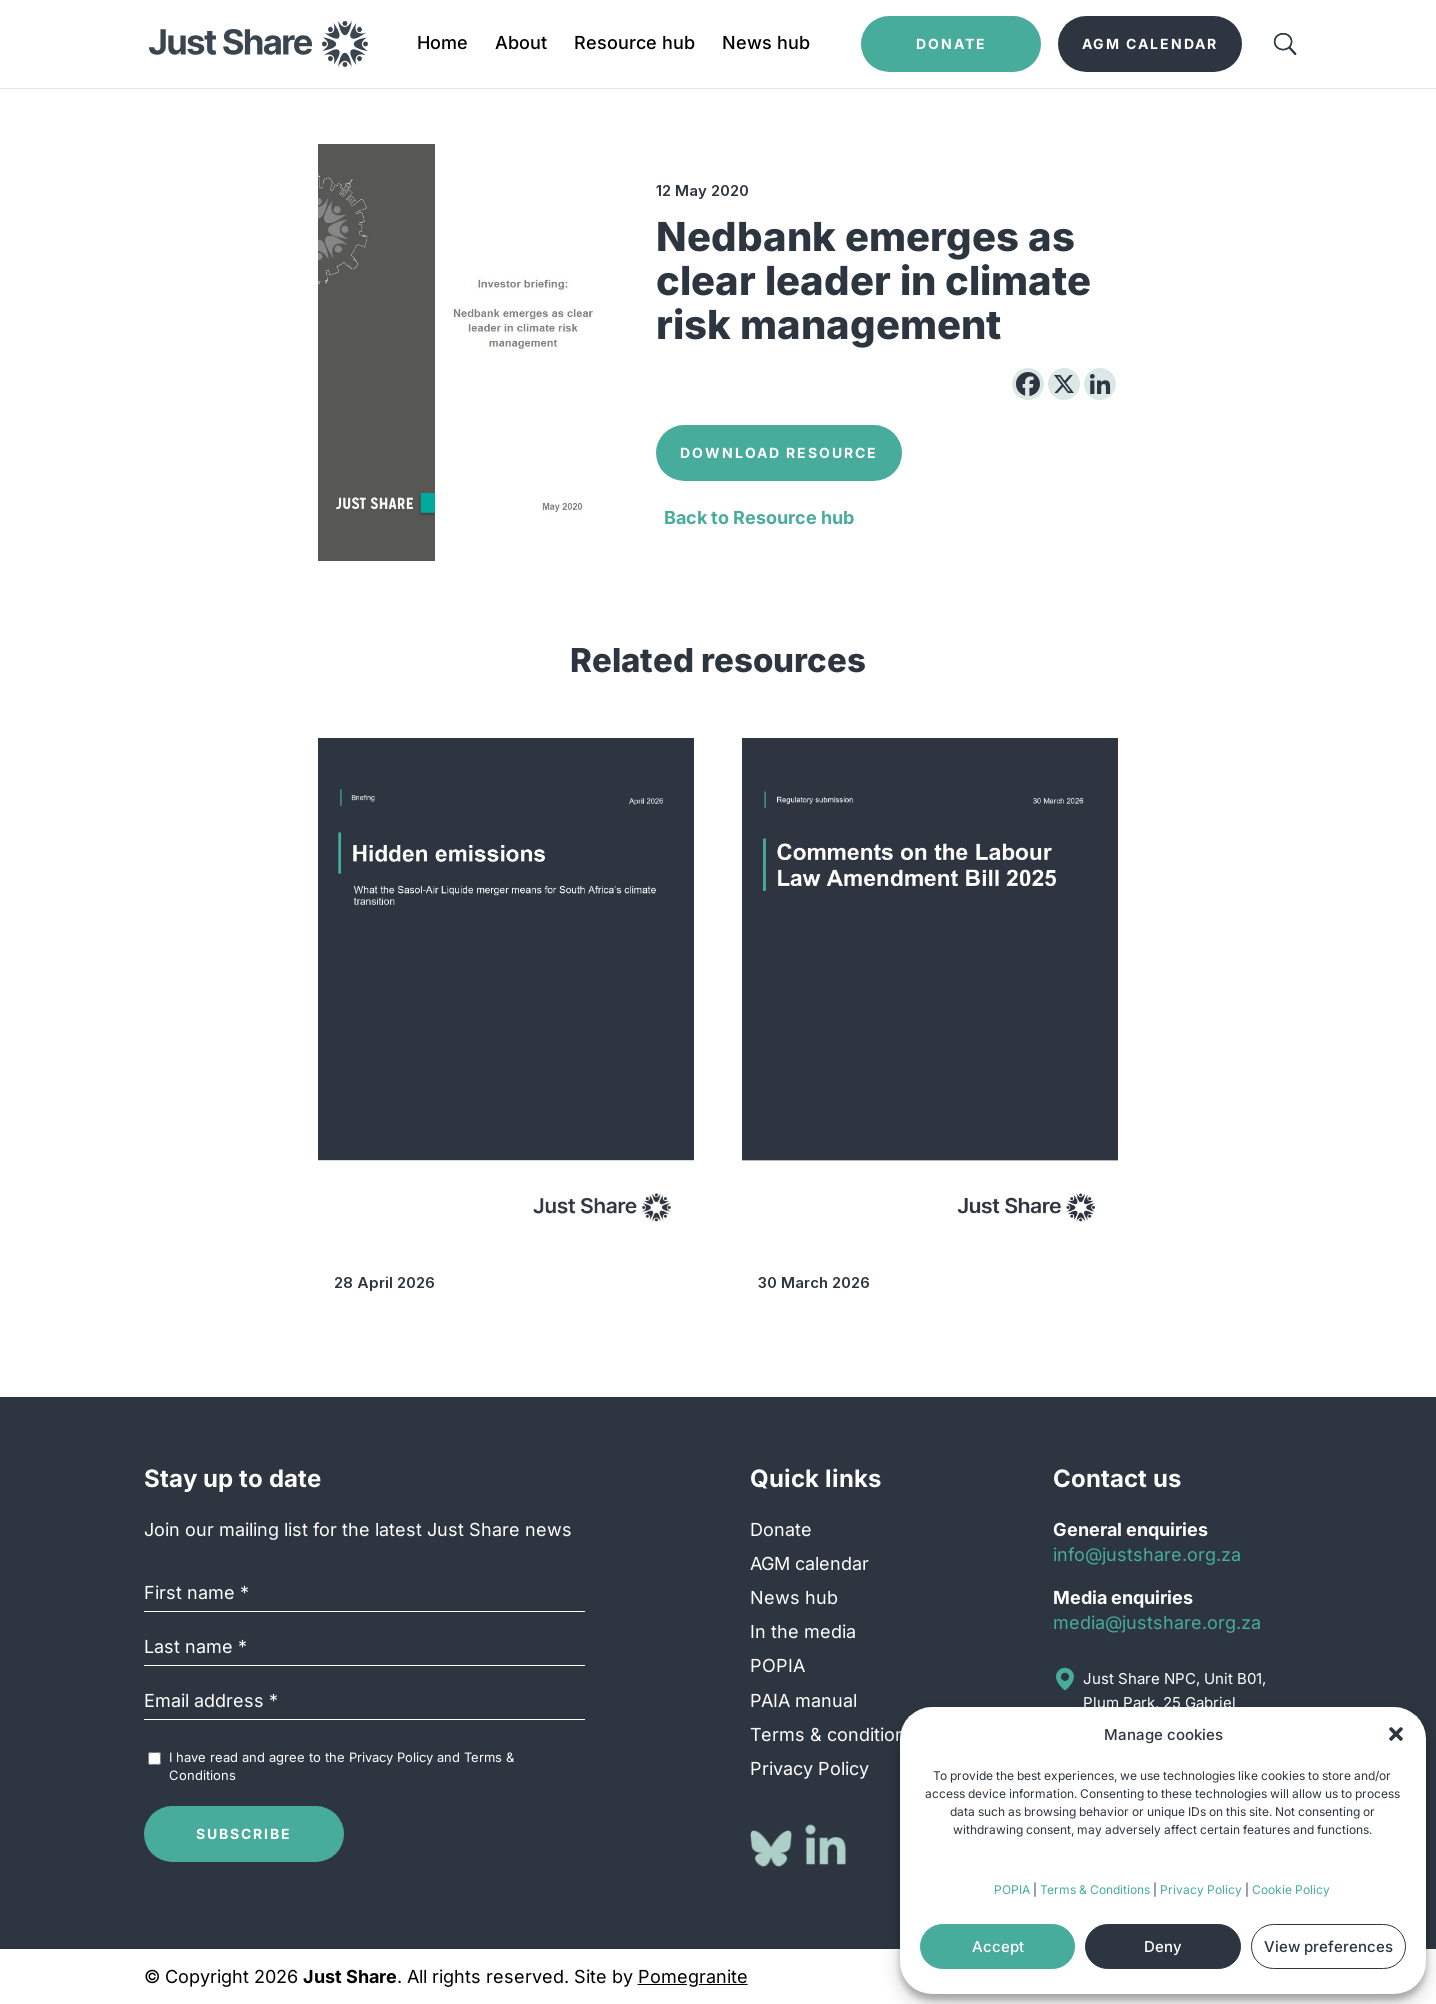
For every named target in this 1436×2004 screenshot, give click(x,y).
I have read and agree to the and (341, 1766)
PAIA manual (803, 1700)
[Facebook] (1028, 384)
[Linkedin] (1100, 384)
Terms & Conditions (1095, 1889)
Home (442, 44)
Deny (1163, 1946)
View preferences (1328, 1946)
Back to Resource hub (759, 517)
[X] (1064, 384)
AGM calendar (809, 1563)
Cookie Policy (1291, 1889)
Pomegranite (693, 1976)
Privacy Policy (1201, 1889)
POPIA (1012, 1889)
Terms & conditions (833, 1734)
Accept (998, 1946)
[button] (1396, 1734)
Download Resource (779, 452)
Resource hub (634, 44)
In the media (803, 1631)
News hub (766, 44)
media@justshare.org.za (1157, 1622)
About (521, 44)
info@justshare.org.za (1147, 1554)
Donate (781, 1529)
